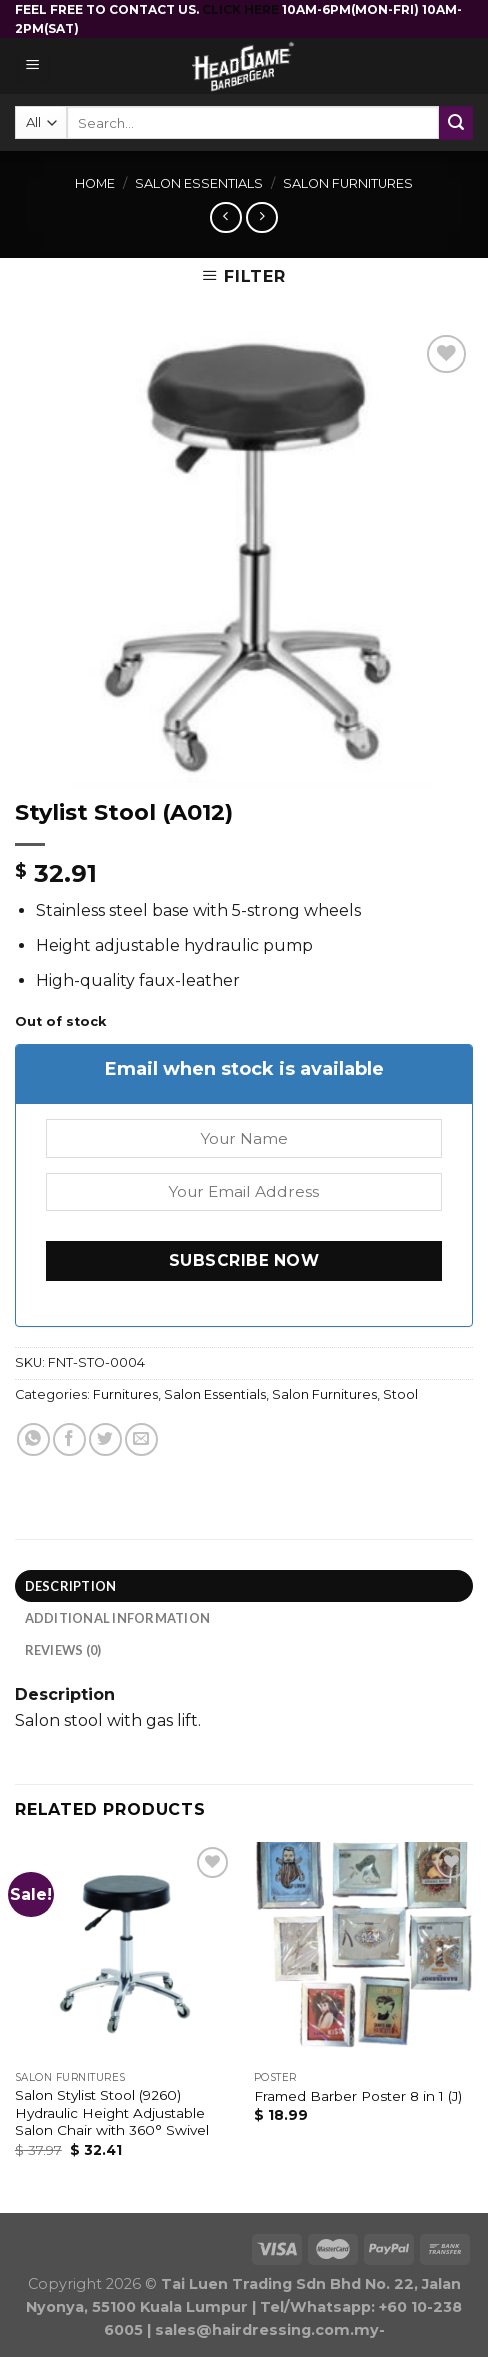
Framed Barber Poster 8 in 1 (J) (358, 2096)
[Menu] (33, 66)
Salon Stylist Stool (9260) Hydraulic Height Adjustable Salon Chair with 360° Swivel (112, 2112)
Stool (400, 1394)
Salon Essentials (199, 183)
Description (71, 1586)
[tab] (244, 1586)
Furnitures (125, 1394)
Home (95, 183)
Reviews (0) (63, 1650)
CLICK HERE (242, 9)
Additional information (118, 1618)
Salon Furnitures (348, 183)
